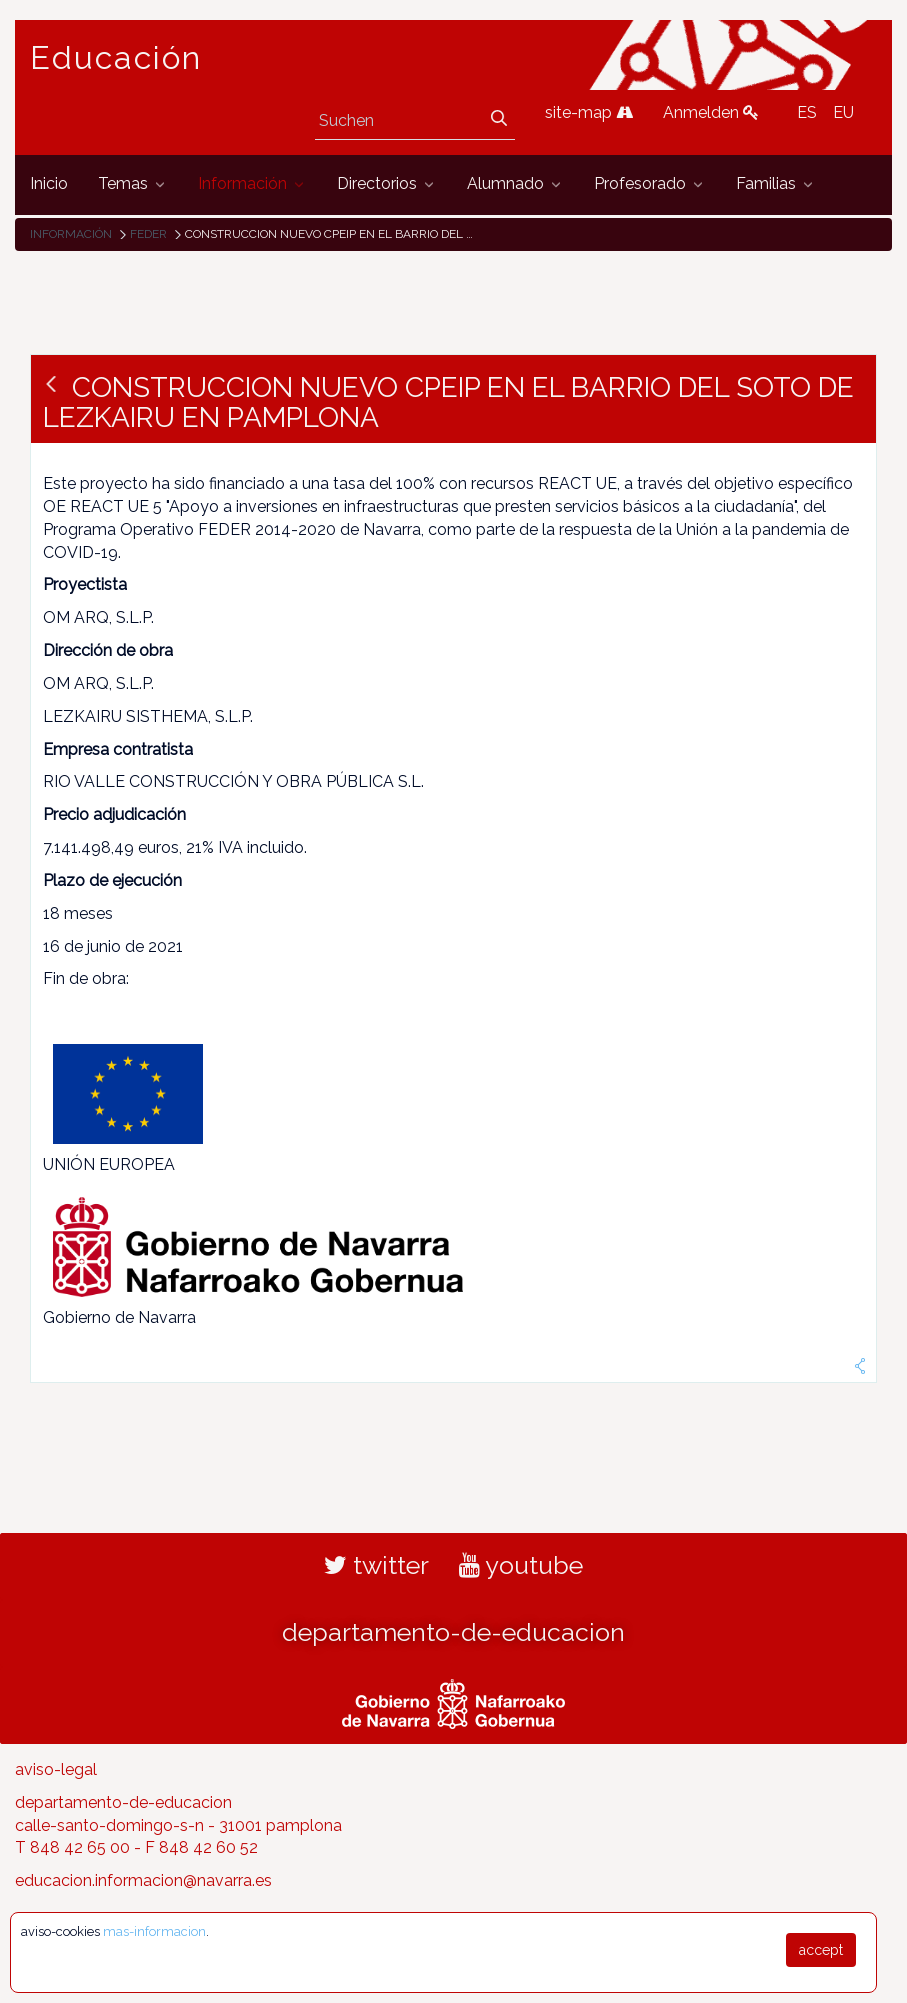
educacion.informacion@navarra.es (143, 1880)
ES (807, 112)
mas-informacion (154, 1931)
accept (821, 1950)
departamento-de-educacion (453, 1632)
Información (71, 234)
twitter (376, 1565)
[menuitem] (49, 184)
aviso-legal (56, 1769)
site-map (589, 112)
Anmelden (711, 112)
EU (843, 112)
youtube (521, 1565)
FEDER (148, 234)
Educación (116, 58)
